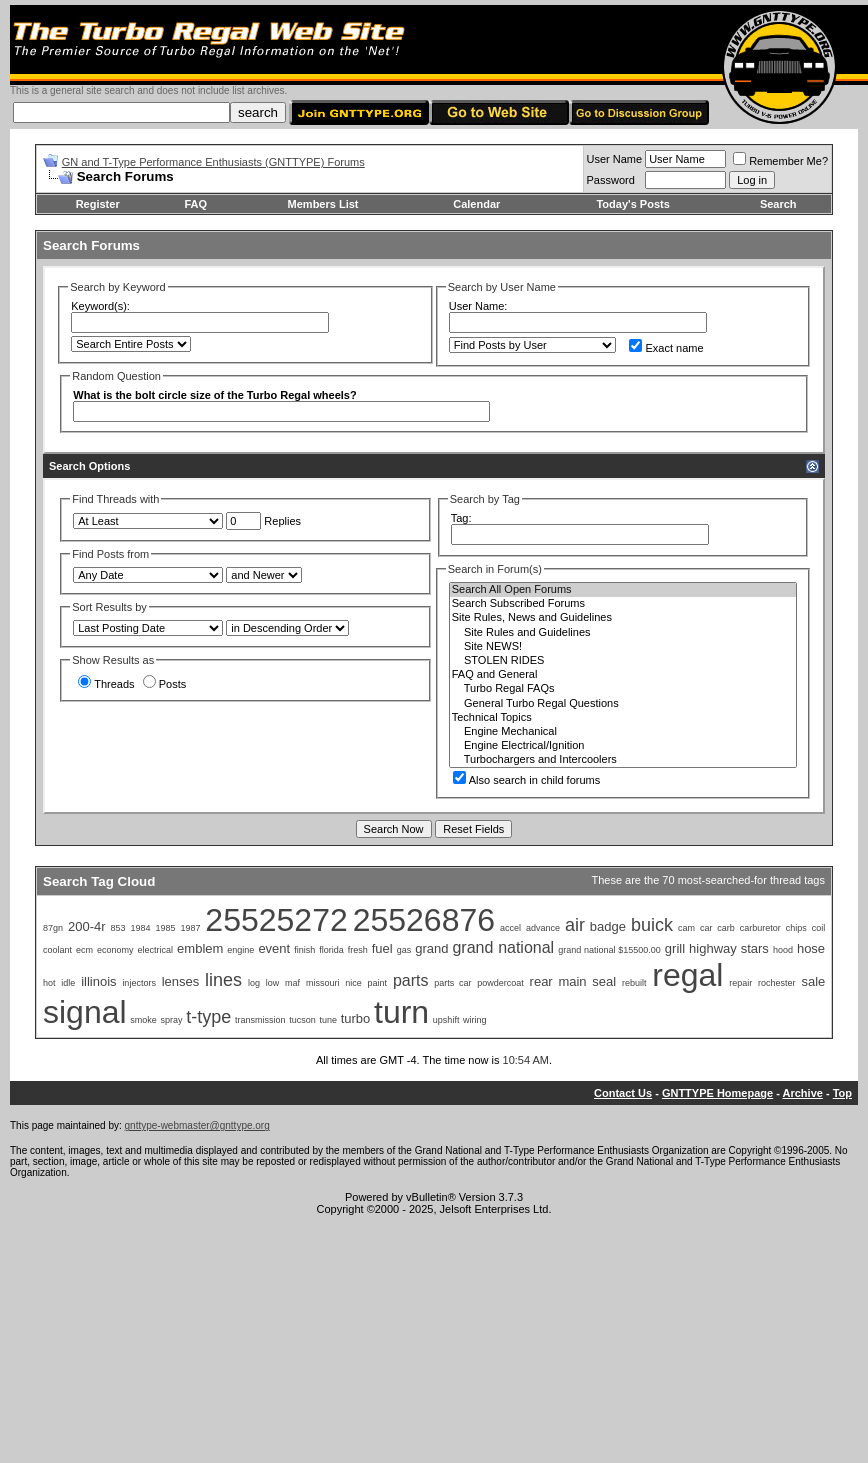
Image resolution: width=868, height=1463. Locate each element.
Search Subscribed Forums (623, 604)
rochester (777, 983)
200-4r (87, 926)
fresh (358, 950)
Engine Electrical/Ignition (623, 746)
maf (292, 983)
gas (404, 950)
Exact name (666, 348)
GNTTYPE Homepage (717, 1093)
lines (223, 980)
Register (98, 204)
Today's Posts (632, 204)
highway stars (729, 948)
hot (49, 983)
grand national (503, 947)
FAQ (195, 204)
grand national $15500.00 (609, 950)
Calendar (476, 204)
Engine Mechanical (623, 732)
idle (68, 983)
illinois (98, 981)
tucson (302, 1020)
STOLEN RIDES (623, 661)
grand (431, 948)
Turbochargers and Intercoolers (623, 760)
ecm (84, 950)
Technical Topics (623, 718)
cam (686, 928)
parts (411, 980)
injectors (139, 983)
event (274, 948)
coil (819, 928)
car (706, 928)
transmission (260, 1020)
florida (331, 950)
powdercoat (500, 983)
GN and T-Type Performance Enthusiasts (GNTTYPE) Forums (213, 162)
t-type (208, 1017)
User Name (615, 159)
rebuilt (634, 983)
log (254, 983)
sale (813, 981)
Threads (106, 684)
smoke (143, 1020)
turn (401, 1012)
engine (240, 950)
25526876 (424, 920)
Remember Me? (780, 161)
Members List (323, 204)
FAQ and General (623, 675)
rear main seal (573, 981)
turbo (356, 1018)
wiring (475, 1020)
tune (328, 1020)
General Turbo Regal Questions (623, 704)
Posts (165, 684)
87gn (53, 928)
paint (378, 983)
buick (652, 925)
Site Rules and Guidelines (623, 633)
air (575, 925)
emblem (200, 948)
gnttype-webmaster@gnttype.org (197, 1125)
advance (543, 928)
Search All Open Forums (623, 590)
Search (778, 204)
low (273, 983)
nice (353, 983)
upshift (446, 1020)
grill (675, 948)
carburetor (760, 928)
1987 (190, 928)
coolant (57, 950)
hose (811, 948)
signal (85, 1012)
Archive (803, 1093)
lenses (181, 981)
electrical (156, 950)
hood (783, 950)
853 (117, 928)
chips (796, 928)
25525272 (276, 920)
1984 (140, 928)
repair (740, 983)
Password (611, 180)
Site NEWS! (623, 647)
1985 (165, 928)
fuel (382, 948)
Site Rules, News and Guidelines (623, 618)
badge (608, 926)
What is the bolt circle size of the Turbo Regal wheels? (214, 395)
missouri (323, 983)
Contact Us (623, 1093)
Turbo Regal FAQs (623, 689)
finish (304, 950)
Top (842, 1093)
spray (172, 1020)
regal (687, 975)
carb (726, 928)
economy (115, 950)
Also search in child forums (526, 780)
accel (510, 928)
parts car (452, 983)
